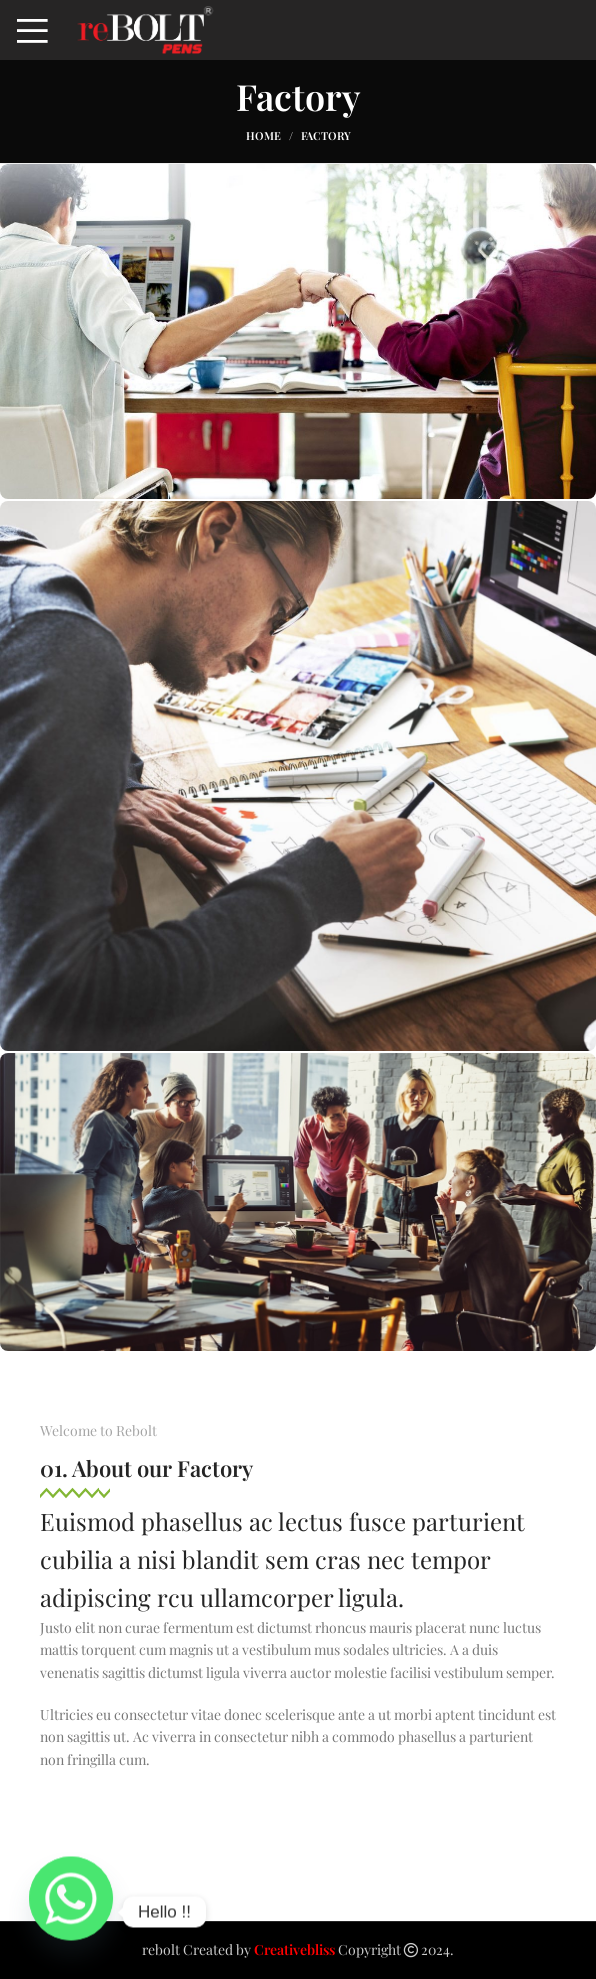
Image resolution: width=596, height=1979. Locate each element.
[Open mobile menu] (32, 30)
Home (263, 135)
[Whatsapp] (71, 1912)
